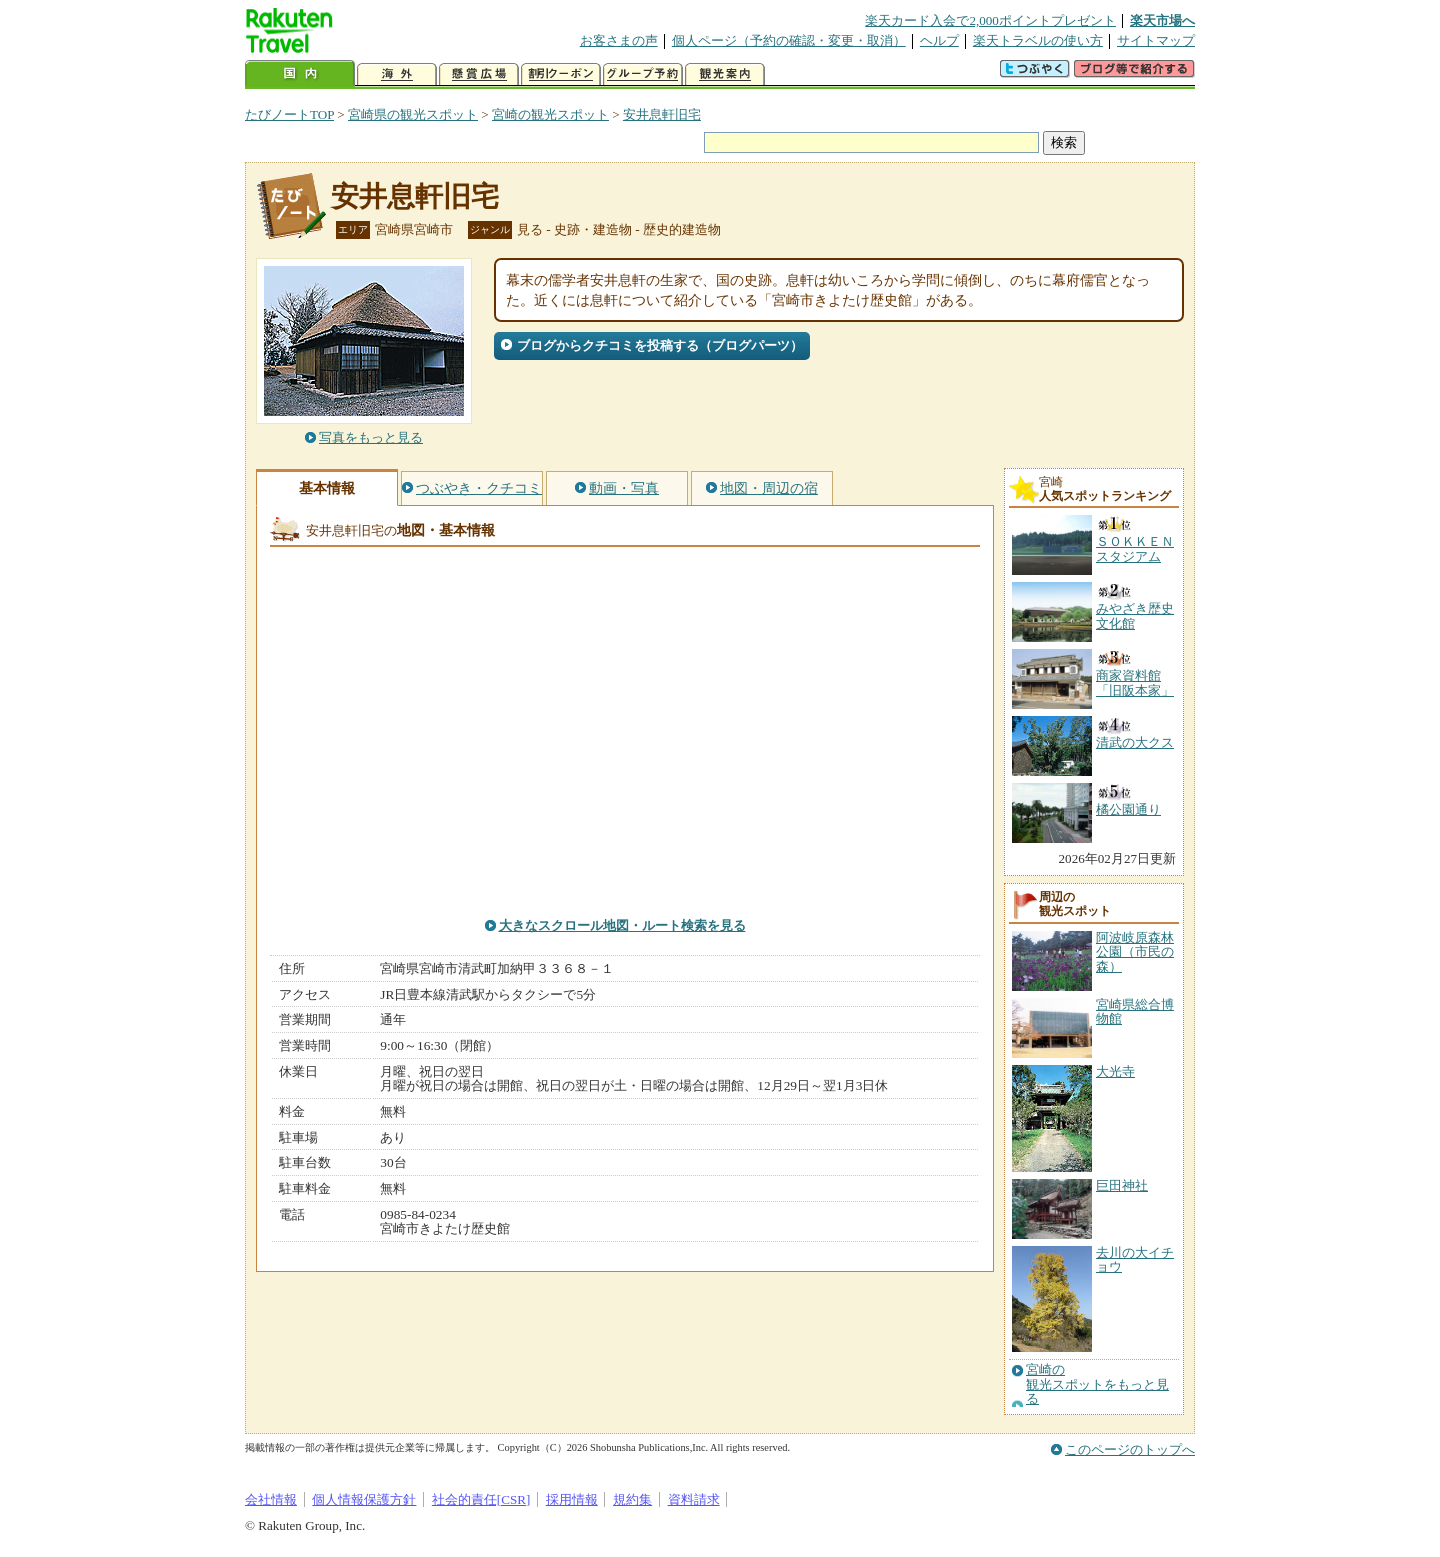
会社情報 (271, 1499)
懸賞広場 (479, 74)
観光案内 (725, 74)
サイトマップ (1156, 40)
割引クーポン (561, 74)
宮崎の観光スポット (550, 114)
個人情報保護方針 (364, 1499)
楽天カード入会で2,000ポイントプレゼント (990, 20)
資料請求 (694, 1499)
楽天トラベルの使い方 (1038, 40)
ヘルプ (939, 40)
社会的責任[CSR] (481, 1499)
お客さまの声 (619, 40)
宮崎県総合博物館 (1135, 1011)
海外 (397, 74)
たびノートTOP (289, 114)
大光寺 (1115, 1071)
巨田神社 (1122, 1185)
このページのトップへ (1130, 1449)
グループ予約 (643, 74)
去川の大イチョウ (1135, 1259)
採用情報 (572, 1499)
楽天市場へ (1162, 20)
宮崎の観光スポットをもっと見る (1097, 1384)
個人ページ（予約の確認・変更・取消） (789, 40)
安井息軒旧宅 (662, 114)
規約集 (632, 1499)
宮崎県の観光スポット (413, 114)
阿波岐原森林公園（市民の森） (1135, 952)
